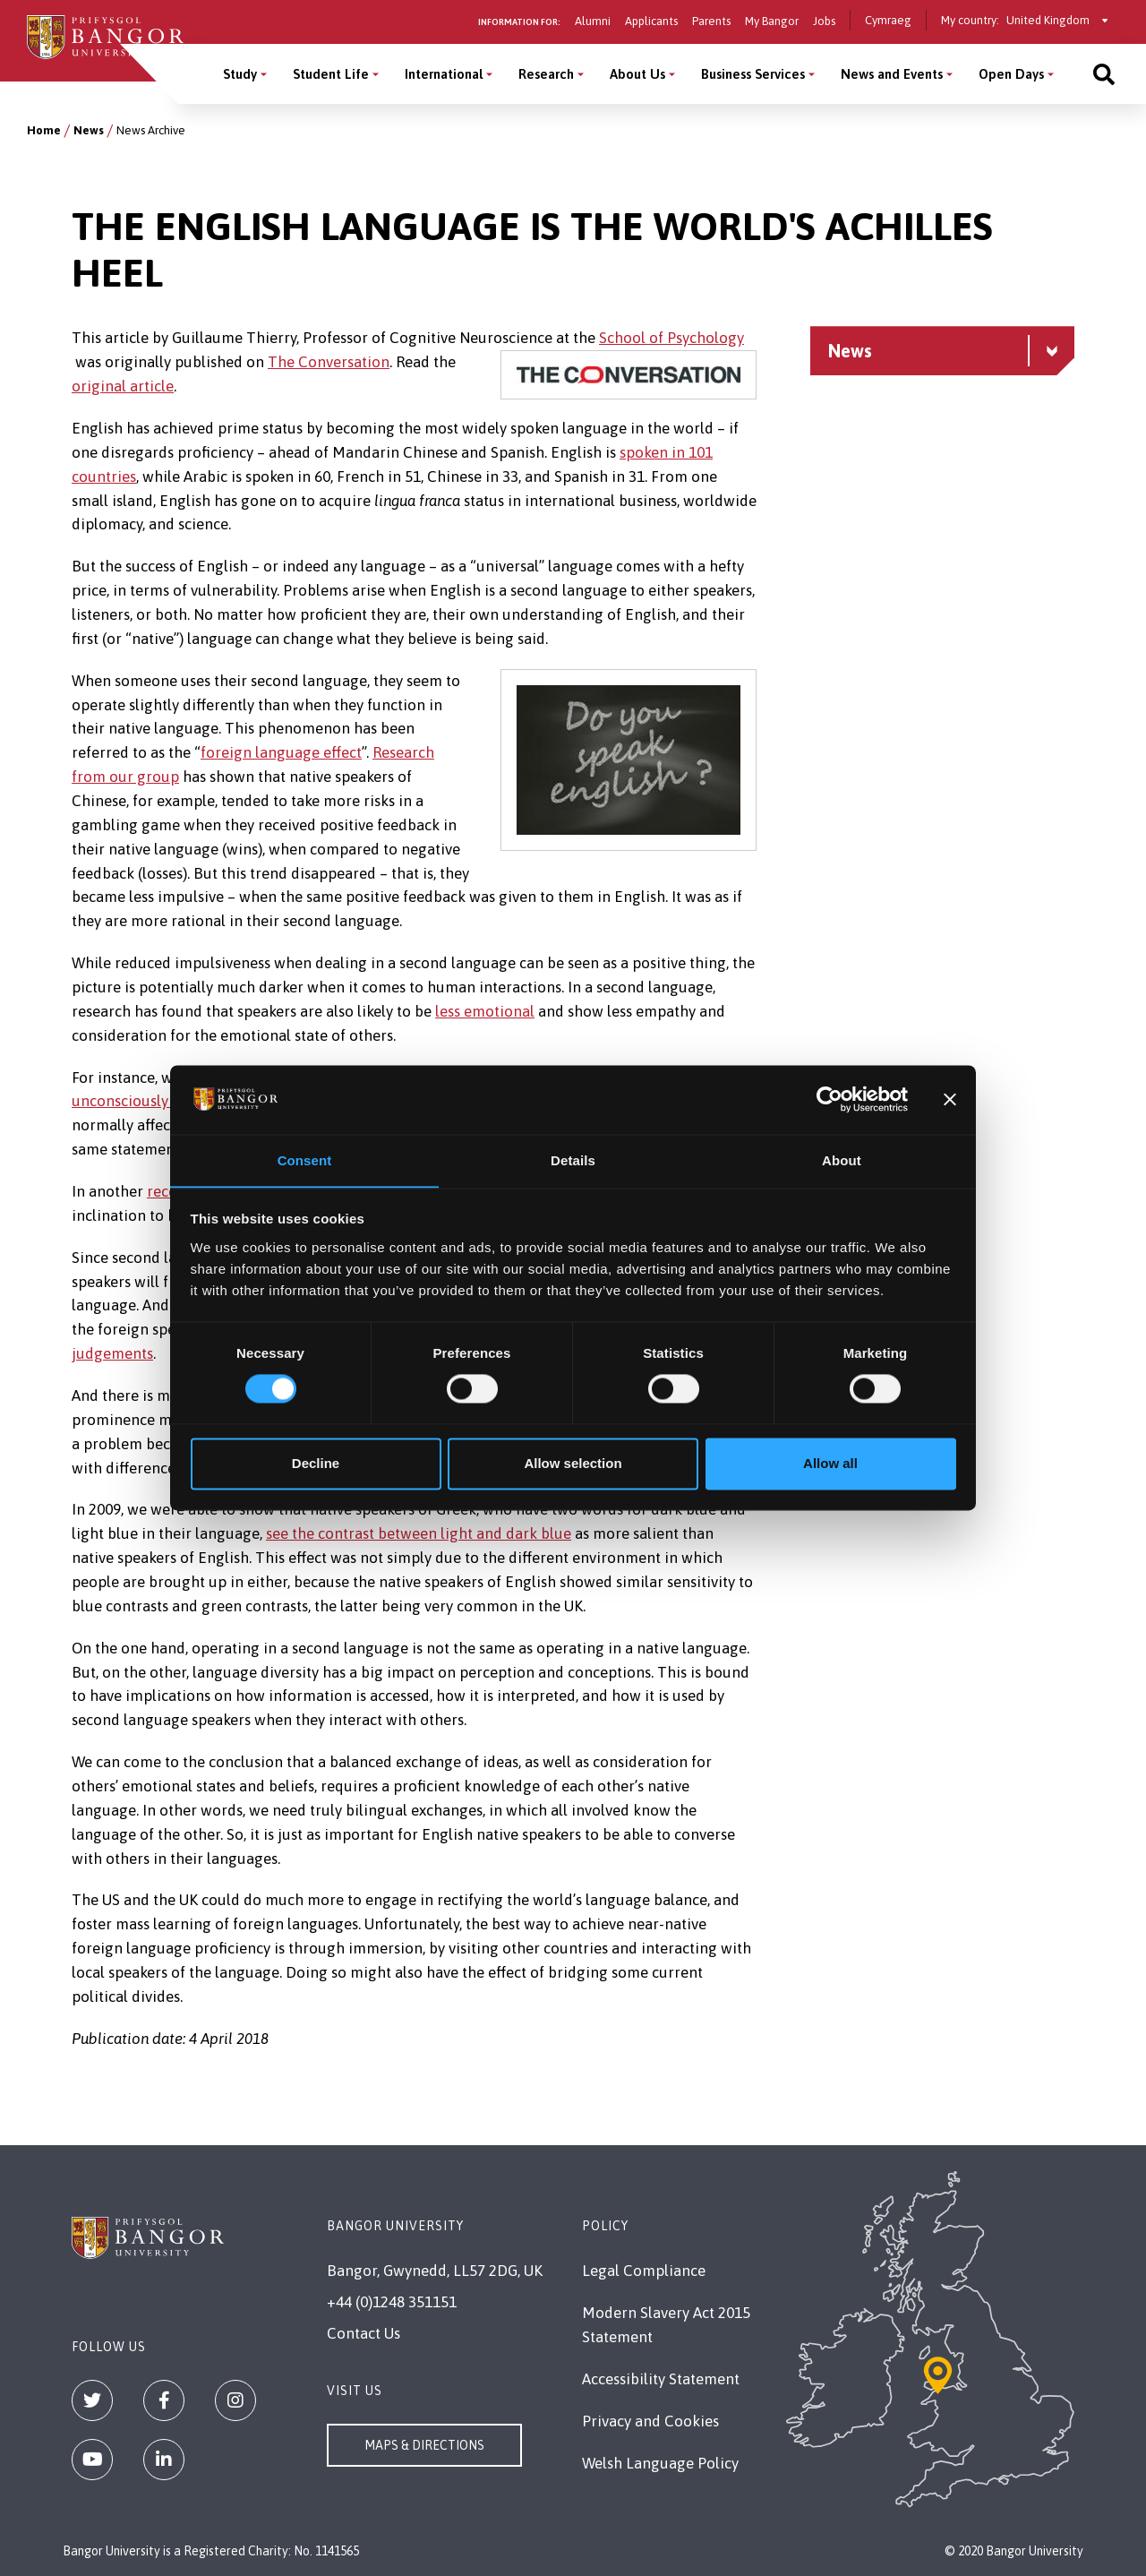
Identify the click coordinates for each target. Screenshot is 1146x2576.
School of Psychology (671, 338)
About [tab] (841, 1160)
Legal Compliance (644, 2271)
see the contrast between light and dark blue (418, 1533)
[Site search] (1104, 74)
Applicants (651, 21)
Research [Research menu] (546, 74)
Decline (315, 1464)
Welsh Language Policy (660, 2463)
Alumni (593, 21)
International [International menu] (444, 74)
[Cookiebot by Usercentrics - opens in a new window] (829, 1099)
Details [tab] (573, 1160)
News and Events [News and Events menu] (892, 74)
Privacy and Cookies (650, 2421)
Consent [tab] (305, 1160)
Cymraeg (888, 20)
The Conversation (328, 362)
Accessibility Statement (661, 2379)
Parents (711, 21)
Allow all (830, 1464)
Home (44, 130)
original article (123, 386)
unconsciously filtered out (160, 1101)
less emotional (485, 1011)
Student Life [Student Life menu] (331, 74)
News (88, 130)
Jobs (824, 21)
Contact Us (363, 2333)
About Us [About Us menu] (637, 74)
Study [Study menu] (240, 74)
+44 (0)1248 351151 (392, 2302)
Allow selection (572, 1464)
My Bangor (772, 21)
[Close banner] (950, 1099)
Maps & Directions (424, 2445)
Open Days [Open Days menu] (1011, 74)
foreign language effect (281, 752)
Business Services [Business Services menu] (753, 74)
